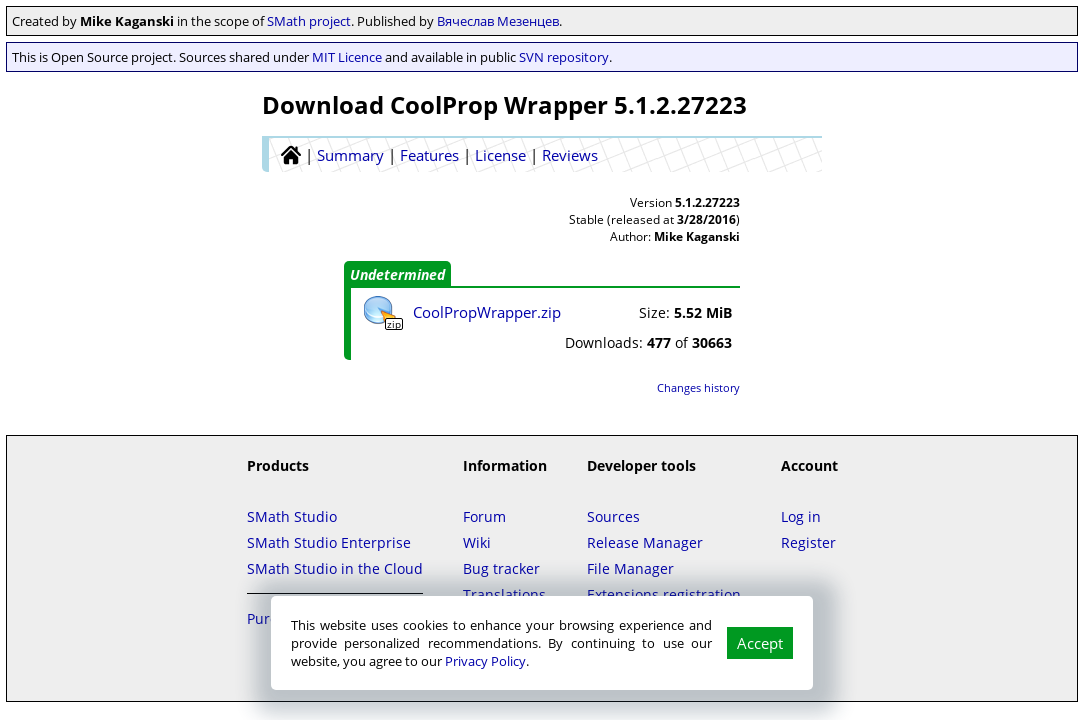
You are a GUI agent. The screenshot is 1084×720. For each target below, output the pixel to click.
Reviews (570, 155)
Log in (801, 516)
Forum (484, 516)
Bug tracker (501, 568)
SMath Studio (292, 516)
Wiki (477, 542)
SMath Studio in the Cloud (335, 568)
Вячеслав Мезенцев (498, 21)
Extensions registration (664, 594)
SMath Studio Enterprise (329, 542)
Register (808, 542)
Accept (760, 643)
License (500, 155)
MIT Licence (347, 57)
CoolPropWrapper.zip (487, 312)
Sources (613, 516)
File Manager (630, 568)
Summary (350, 155)
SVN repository (564, 57)
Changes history (698, 387)
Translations (504, 594)
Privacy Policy (485, 661)
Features (429, 155)
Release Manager (645, 542)
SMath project (309, 21)
